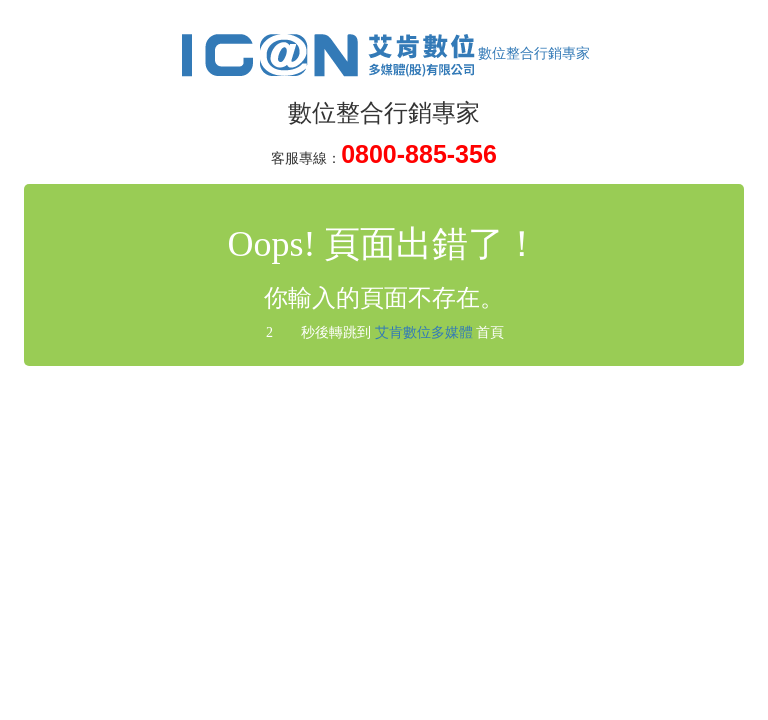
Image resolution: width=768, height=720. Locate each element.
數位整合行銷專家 (384, 53)
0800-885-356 (419, 154)
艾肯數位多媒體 (424, 332)
